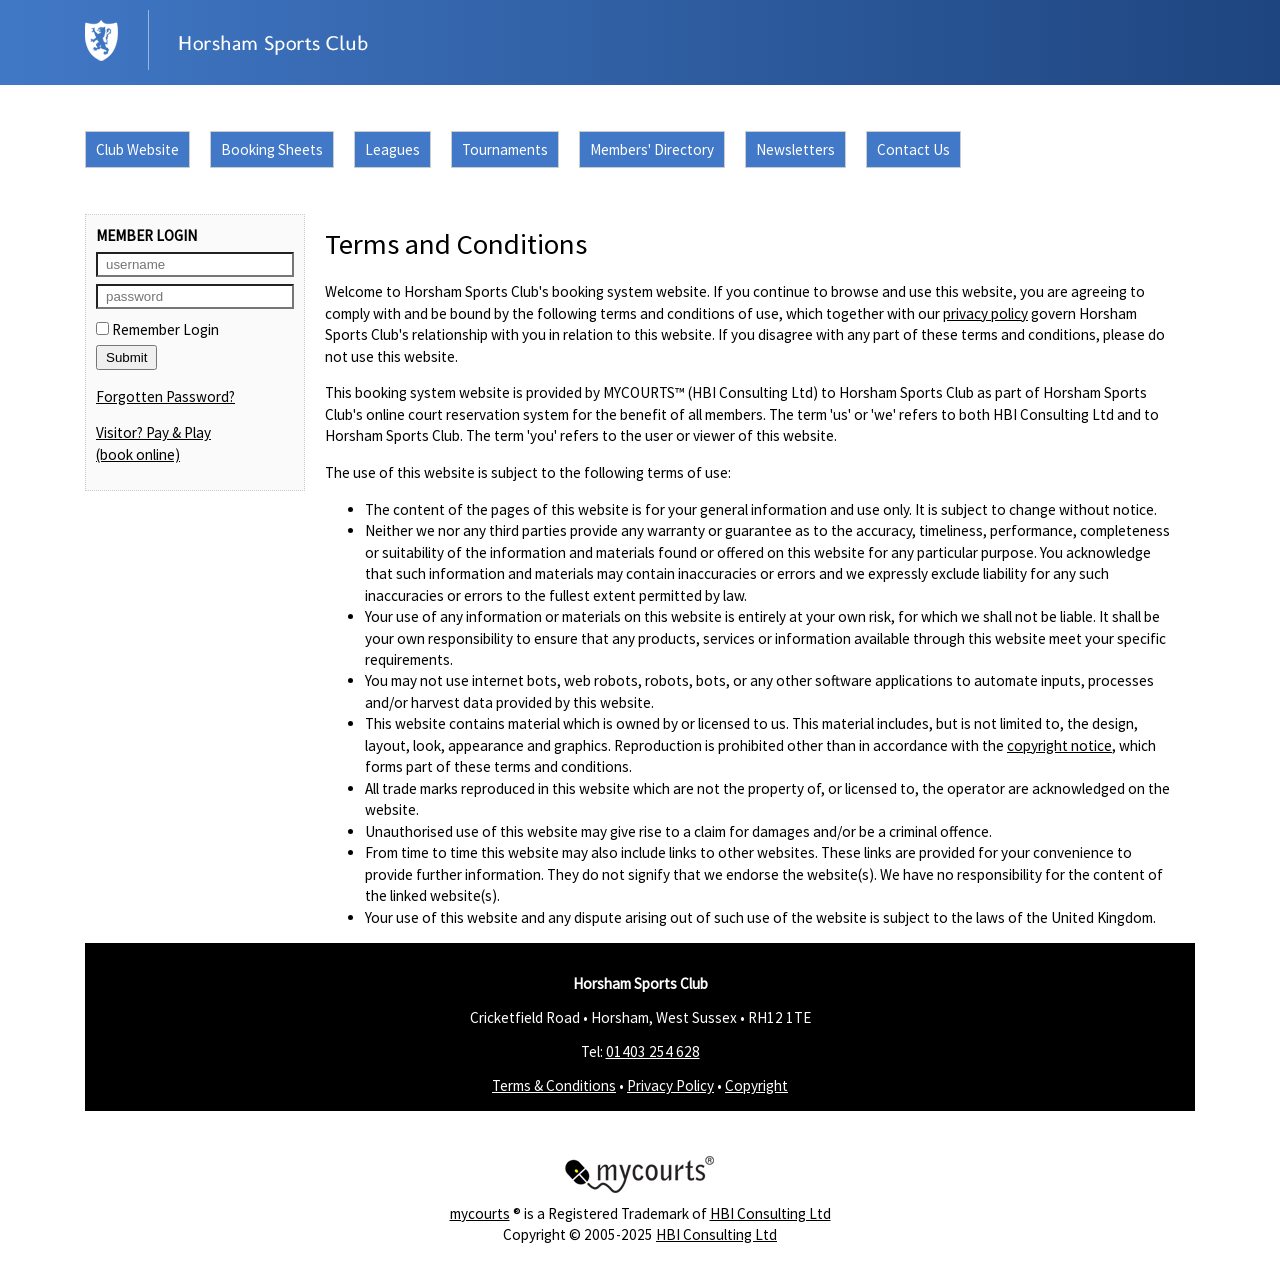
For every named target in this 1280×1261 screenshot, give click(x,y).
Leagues (392, 149)
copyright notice (1059, 745)
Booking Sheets (272, 149)
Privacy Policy (670, 1085)
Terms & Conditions (554, 1085)
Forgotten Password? (165, 396)
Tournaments (505, 149)
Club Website (137, 149)
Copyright (756, 1085)
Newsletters (795, 149)
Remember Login (157, 329)
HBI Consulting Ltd (770, 1213)
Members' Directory (652, 149)
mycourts (480, 1213)
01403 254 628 (653, 1051)
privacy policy (985, 313)
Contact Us (913, 149)
